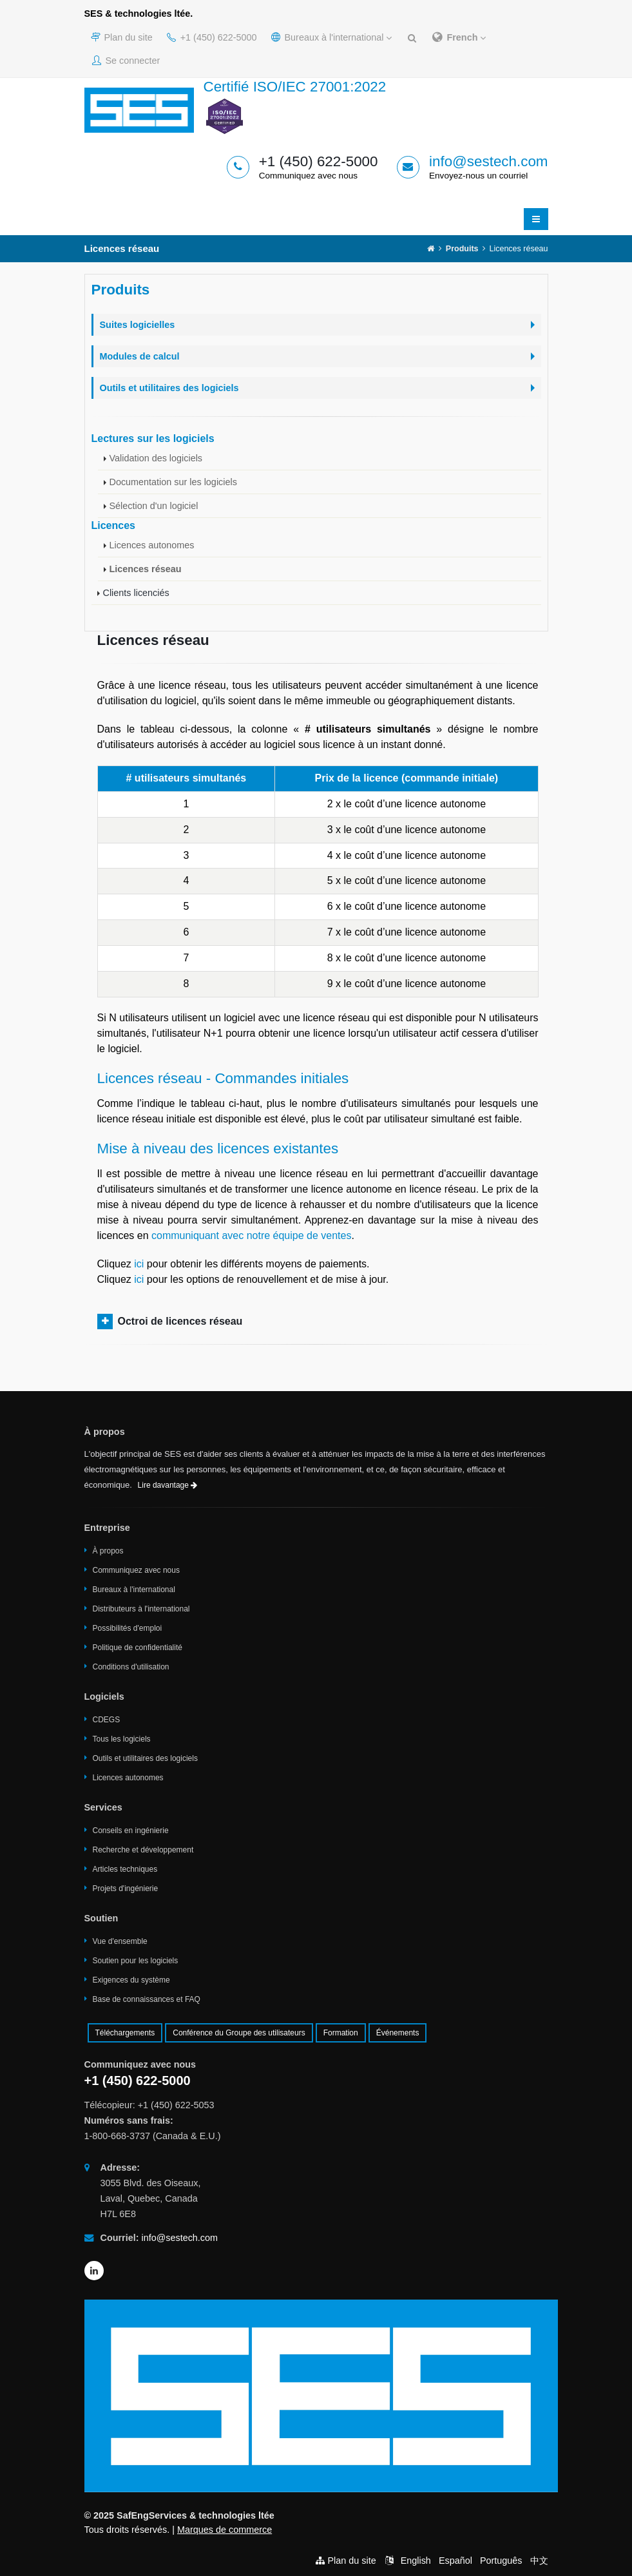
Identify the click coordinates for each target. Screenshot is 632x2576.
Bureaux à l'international (331, 37)
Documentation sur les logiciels (173, 482)
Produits (462, 248)
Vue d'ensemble (120, 1941)
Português (501, 2560)
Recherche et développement (143, 1849)
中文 (539, 2560)
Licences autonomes (152, 545)
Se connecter (126, 60)
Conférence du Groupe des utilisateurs (239, 2032)
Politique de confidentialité (137, 1647)
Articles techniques (125, 1869)
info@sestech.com (488, 161)
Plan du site (122, 37)
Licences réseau (146, 569)
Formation (340, 2032)
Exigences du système (131, 1980)
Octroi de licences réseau (180, 1321)
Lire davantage (168, 1485)
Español (455, 2560)
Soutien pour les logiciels (135, 1960)
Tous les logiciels (122, 1739)
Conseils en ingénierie (131, 1830)
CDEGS (106, 1719)
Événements (397, 2032)
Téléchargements (125, 2032)
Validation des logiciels (156, 458)
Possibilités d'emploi (127, 1628)
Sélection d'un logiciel (154, 506)
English (416, 2560)
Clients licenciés (136, 593)
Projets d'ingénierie (125, 1888)
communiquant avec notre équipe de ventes (251, 1235)
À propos (108, 1550)
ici (139, 1263)
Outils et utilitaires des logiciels (145, 1758)
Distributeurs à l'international (141, 1608)
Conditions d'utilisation (131, 1666)
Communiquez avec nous (136, 1570)
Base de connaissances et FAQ (146, 1999)
